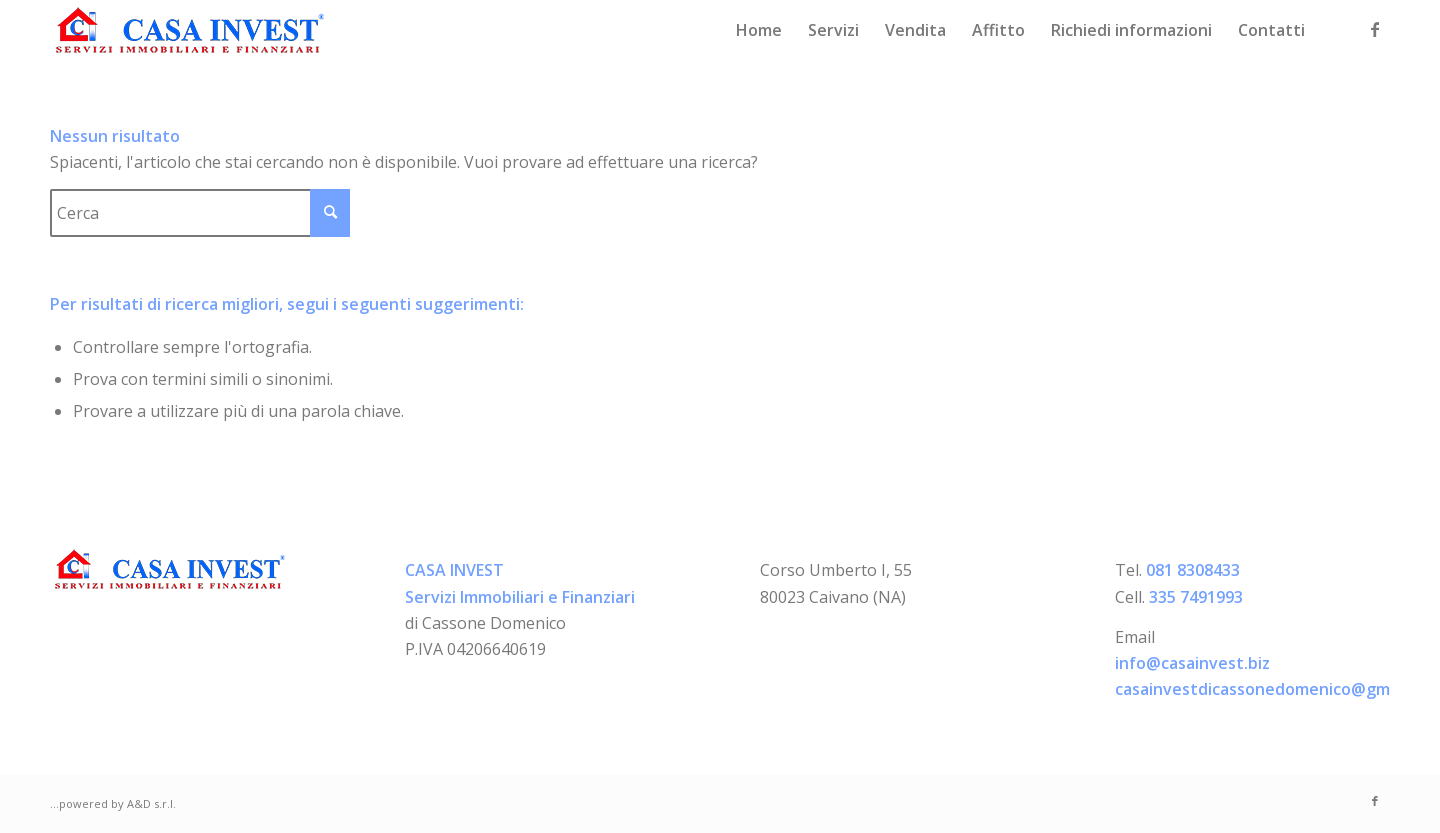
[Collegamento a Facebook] (1375, 29)
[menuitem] (759, 30)
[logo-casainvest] (190, 30)
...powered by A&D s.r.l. (113, 803)
